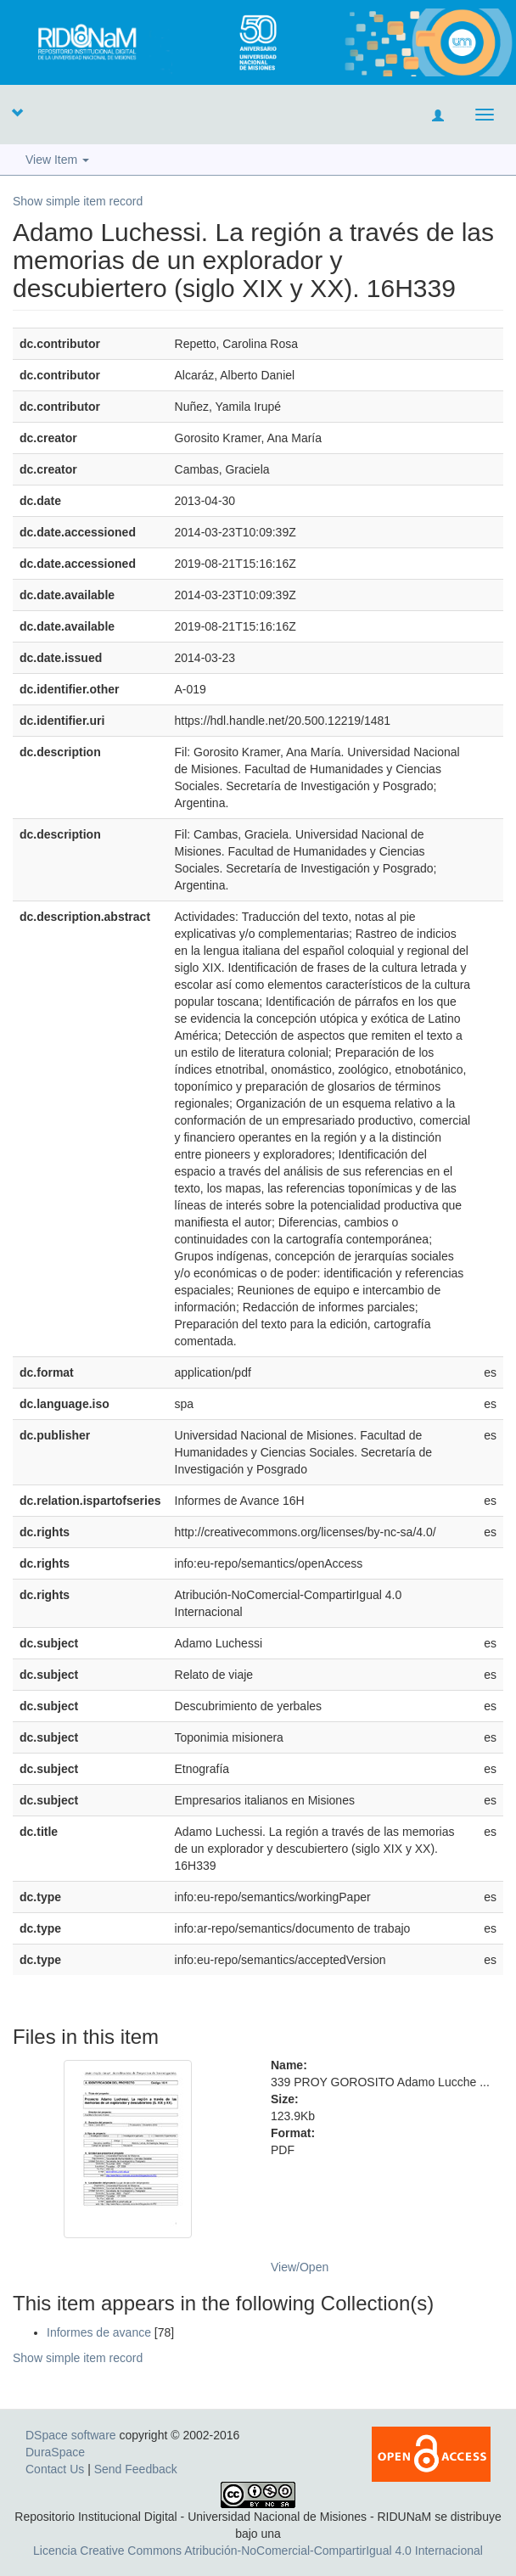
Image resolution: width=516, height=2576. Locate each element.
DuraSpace (55, 2452)
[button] (17, 112)
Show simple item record (78, 201)
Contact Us (54, 2469)
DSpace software (70, 2435)
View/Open (299, 2267)
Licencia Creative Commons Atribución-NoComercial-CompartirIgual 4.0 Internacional (258, 2550)
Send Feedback (135, 2469)
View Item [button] (57, 159)
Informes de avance (99, 2332)
